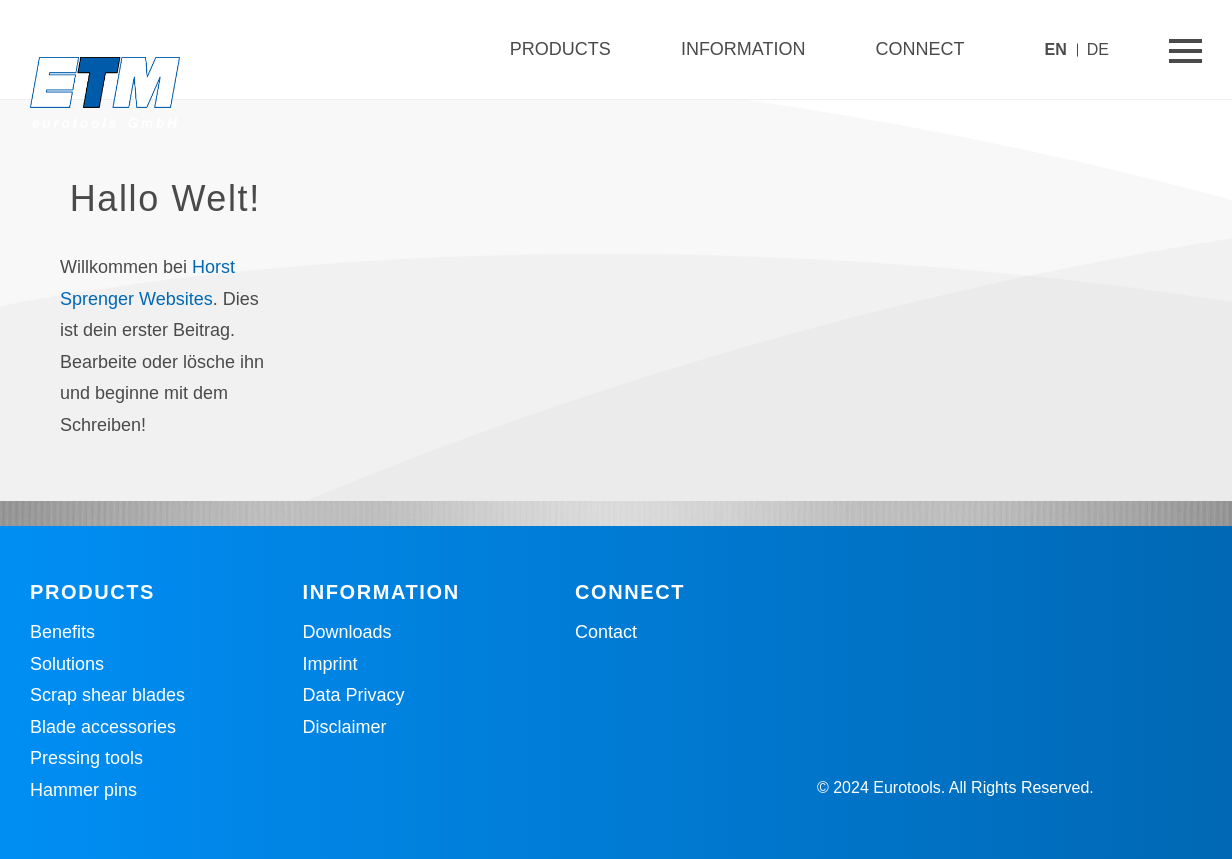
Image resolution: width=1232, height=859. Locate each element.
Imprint (330, 664)
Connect (920, 49)
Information (743, 49)
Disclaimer (345, 727)
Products (560, 49)
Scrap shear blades (107, 695)
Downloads (347, 632)
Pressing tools (86, 758)
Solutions (67, 664)
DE (1098, 49)
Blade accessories (103, 727)
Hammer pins (83, 790)
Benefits (62, 632)
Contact (606, 632)
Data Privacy (354, 695)
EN (1056, 49)
